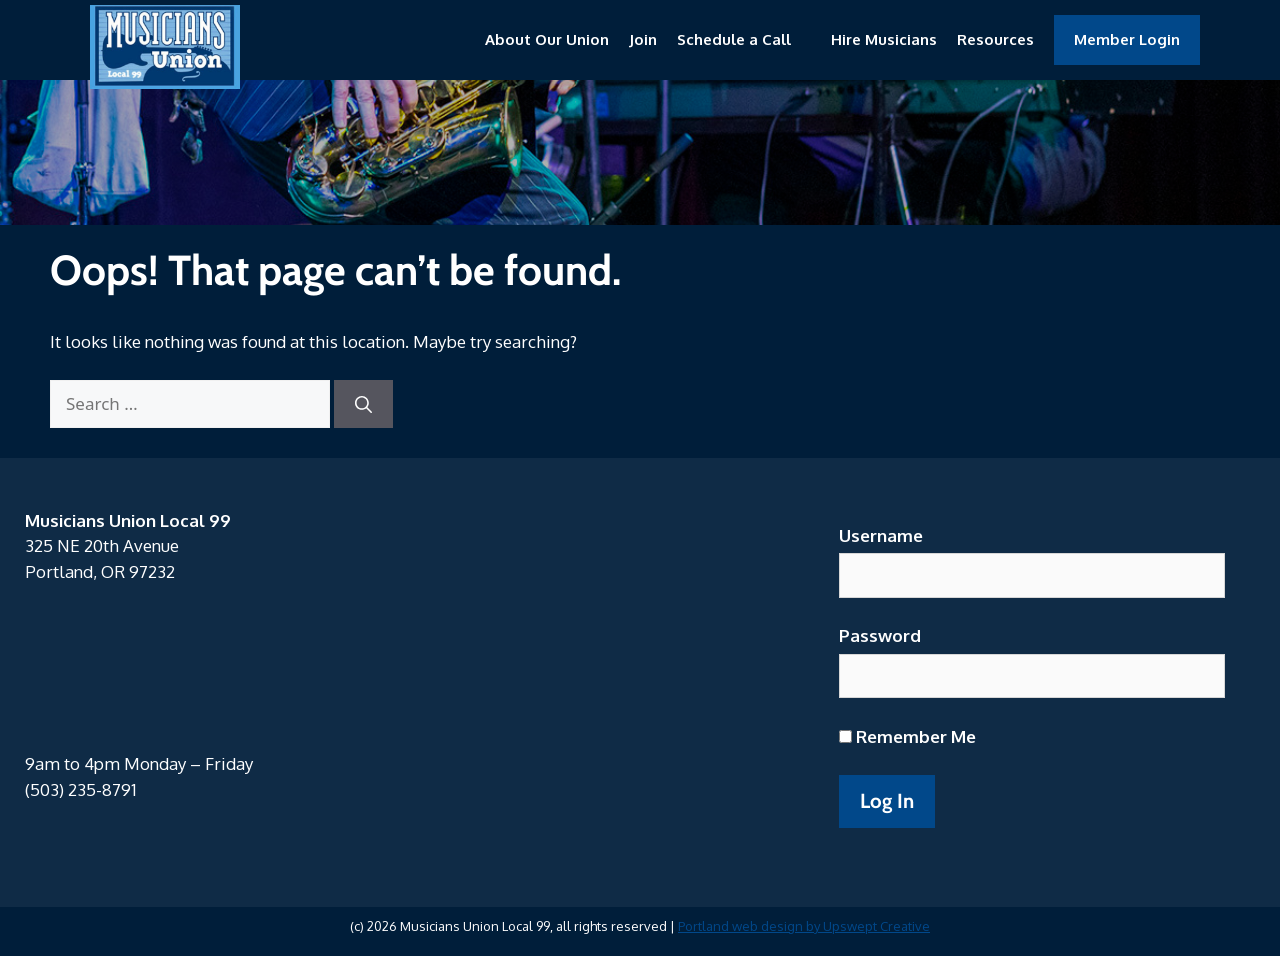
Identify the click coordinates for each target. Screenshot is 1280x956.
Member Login (1127, 39)
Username (881, 535)
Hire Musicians (884, 39)
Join (643, 39)
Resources (995, 39)
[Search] (363, 404)
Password (880, 635)
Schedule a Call (734, 39)
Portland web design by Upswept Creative (804, 926)
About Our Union (547, 39)
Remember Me (907, 736)
